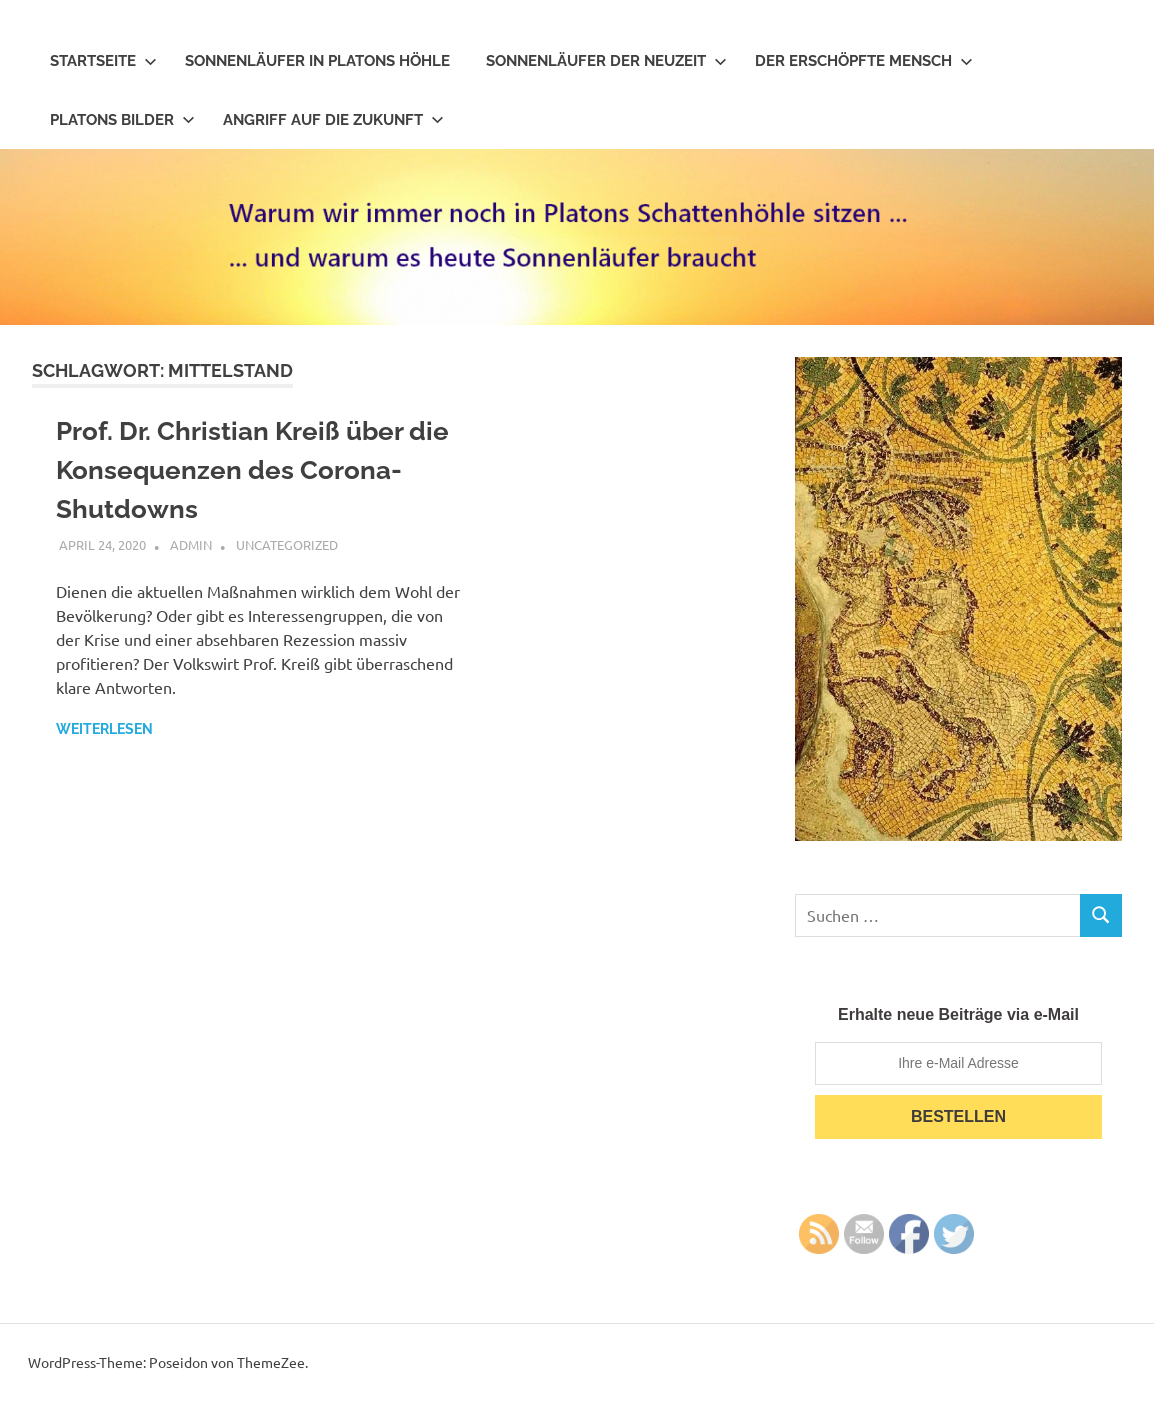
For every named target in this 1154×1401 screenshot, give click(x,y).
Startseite (103, 61)
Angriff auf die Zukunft (333, 120)
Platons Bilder (122, 120)
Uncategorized (287, 544)
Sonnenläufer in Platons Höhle (317, 61)
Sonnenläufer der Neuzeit (606, 61)
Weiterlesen (104, 729)
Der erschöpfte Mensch (864, 61)
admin (191, 544)
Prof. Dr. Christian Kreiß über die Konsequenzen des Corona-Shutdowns (252, 470)
